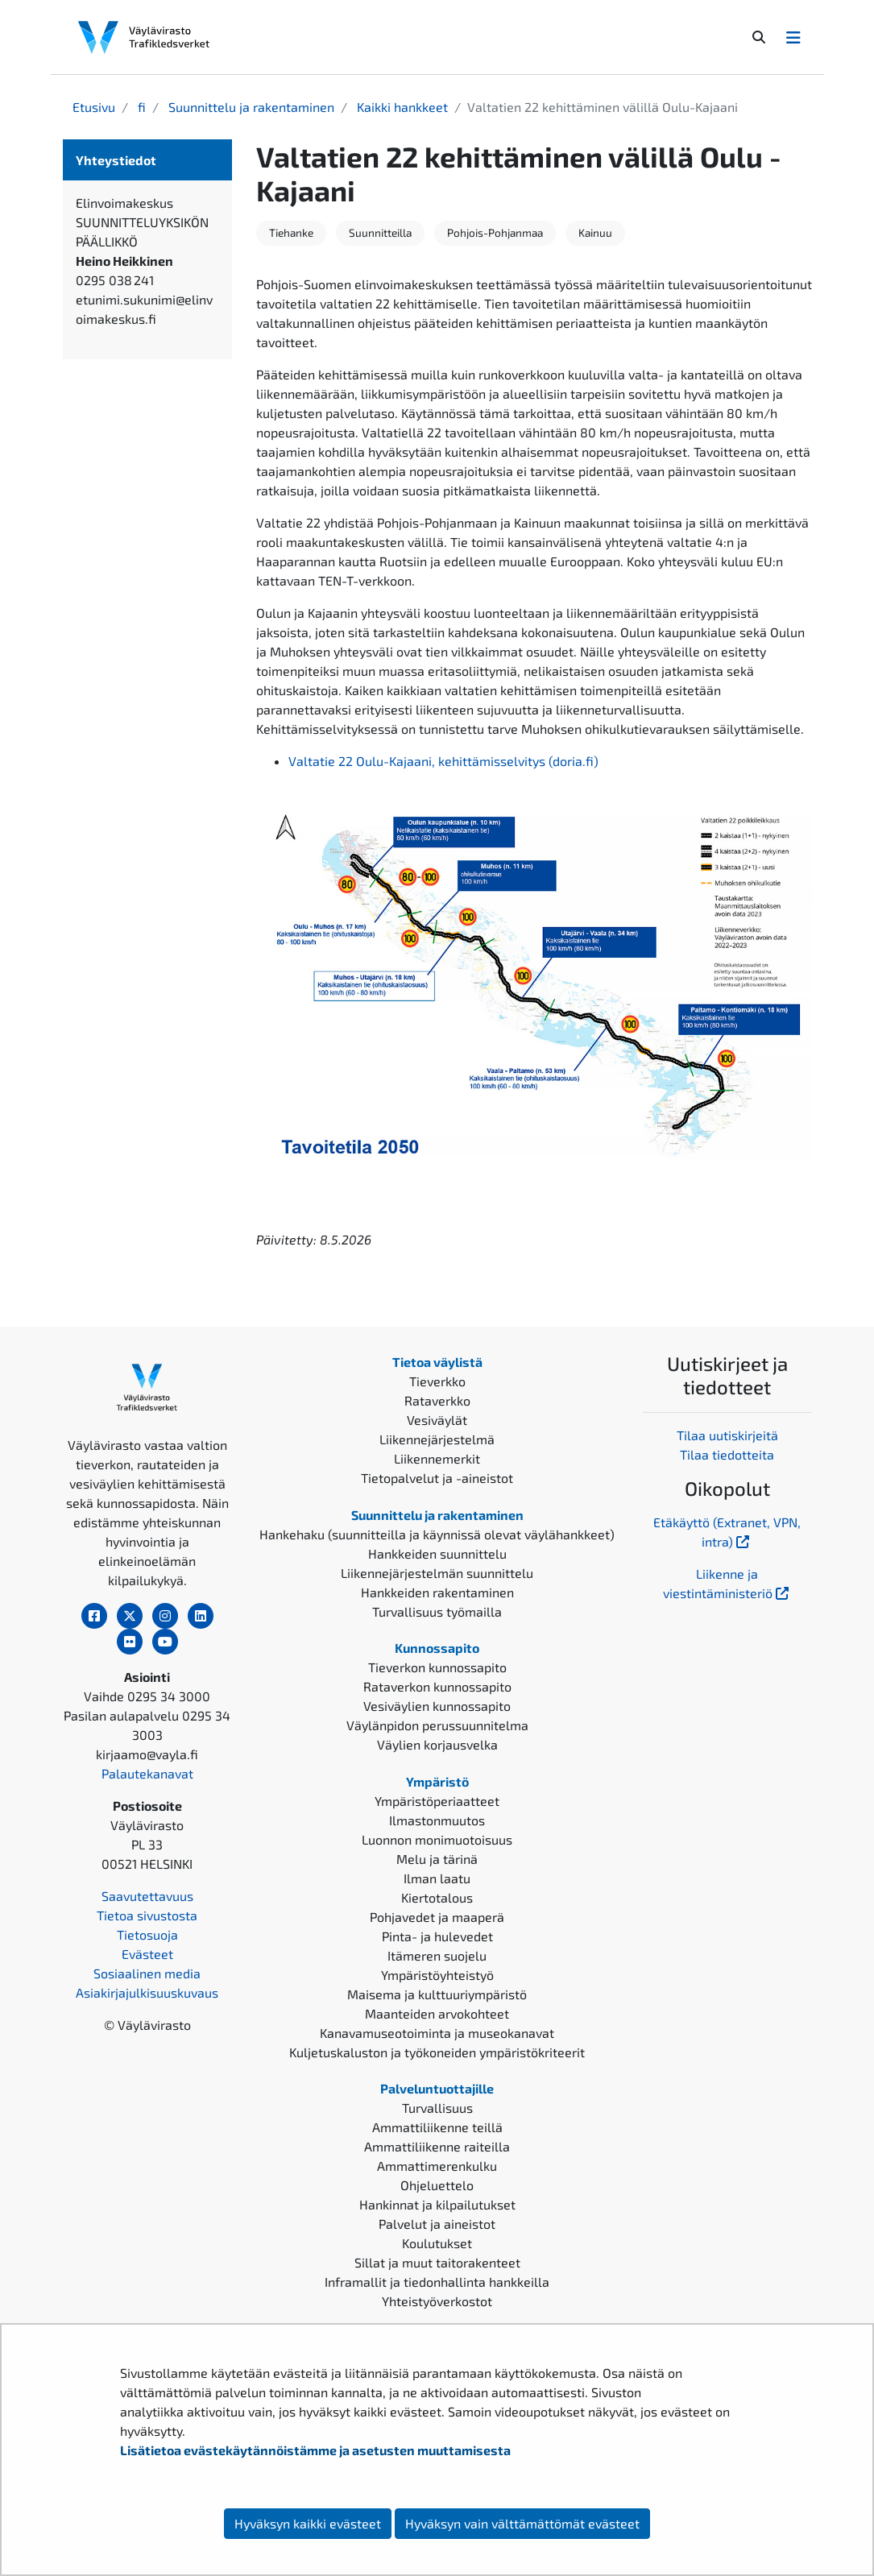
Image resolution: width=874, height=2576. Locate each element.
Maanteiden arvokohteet (437, 2013)
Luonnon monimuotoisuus (437, 1839)
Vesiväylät (437, 1419)
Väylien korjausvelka (437, 1744)
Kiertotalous (437, 1897)
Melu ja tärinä (437, 1858)
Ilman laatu (437, 1878)
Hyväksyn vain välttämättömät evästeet (522, 2523)
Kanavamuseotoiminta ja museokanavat (437, 2032)
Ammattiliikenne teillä (437, 2127)
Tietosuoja (147, 1934)
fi (140, 106)
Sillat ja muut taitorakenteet (437, 2262)
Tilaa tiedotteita (727, 1454)
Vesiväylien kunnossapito (437, 1705)
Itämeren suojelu (437, 1955)
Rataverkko (437, 1400)
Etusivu (93, 106)
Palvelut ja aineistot (437, 2223)
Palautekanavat (147, 1773)
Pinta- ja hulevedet (437, 1936)
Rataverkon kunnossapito (437, 1686)
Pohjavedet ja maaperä (437, 1916)
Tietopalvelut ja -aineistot (437, 1477)
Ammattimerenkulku (437, 2165)
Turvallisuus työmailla (437, 1611)
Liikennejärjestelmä (437, 1439)
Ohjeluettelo (437, 2185)
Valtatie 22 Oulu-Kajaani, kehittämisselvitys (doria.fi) (443, 760)
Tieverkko (437, 1381)
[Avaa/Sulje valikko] (793, 37)
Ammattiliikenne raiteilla (437, 2146)
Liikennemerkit (437, 1458)
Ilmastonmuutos (437, 1820)
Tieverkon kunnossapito (437, 1667)
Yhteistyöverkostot (437, 2301)
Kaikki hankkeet (401, 106)
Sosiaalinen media (147, 1973)
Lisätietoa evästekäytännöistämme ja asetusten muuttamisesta (315, 2450)
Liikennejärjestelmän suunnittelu (437, 1572)
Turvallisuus (437, 2107)
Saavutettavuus (147, 1895)
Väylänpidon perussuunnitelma (437, 1725)
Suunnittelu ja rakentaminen (249, 106)
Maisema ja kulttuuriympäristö (437, 1994)
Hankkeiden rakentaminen (437, 1592)
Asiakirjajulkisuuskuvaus (147, 1992)
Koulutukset (437, 2243)
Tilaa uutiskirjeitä (727, 1435)
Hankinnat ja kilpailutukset (437, 2204)
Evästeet (147, 1953)
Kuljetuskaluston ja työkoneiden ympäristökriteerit (437, 2052)
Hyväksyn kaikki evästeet (307, 2523)
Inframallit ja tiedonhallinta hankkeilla (437, 2281)
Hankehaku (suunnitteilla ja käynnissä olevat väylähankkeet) (437, 1534)
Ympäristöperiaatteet (437, 1800)
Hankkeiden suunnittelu (437, 1553)
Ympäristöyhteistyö (437, 1974)
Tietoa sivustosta (147, 1915)
